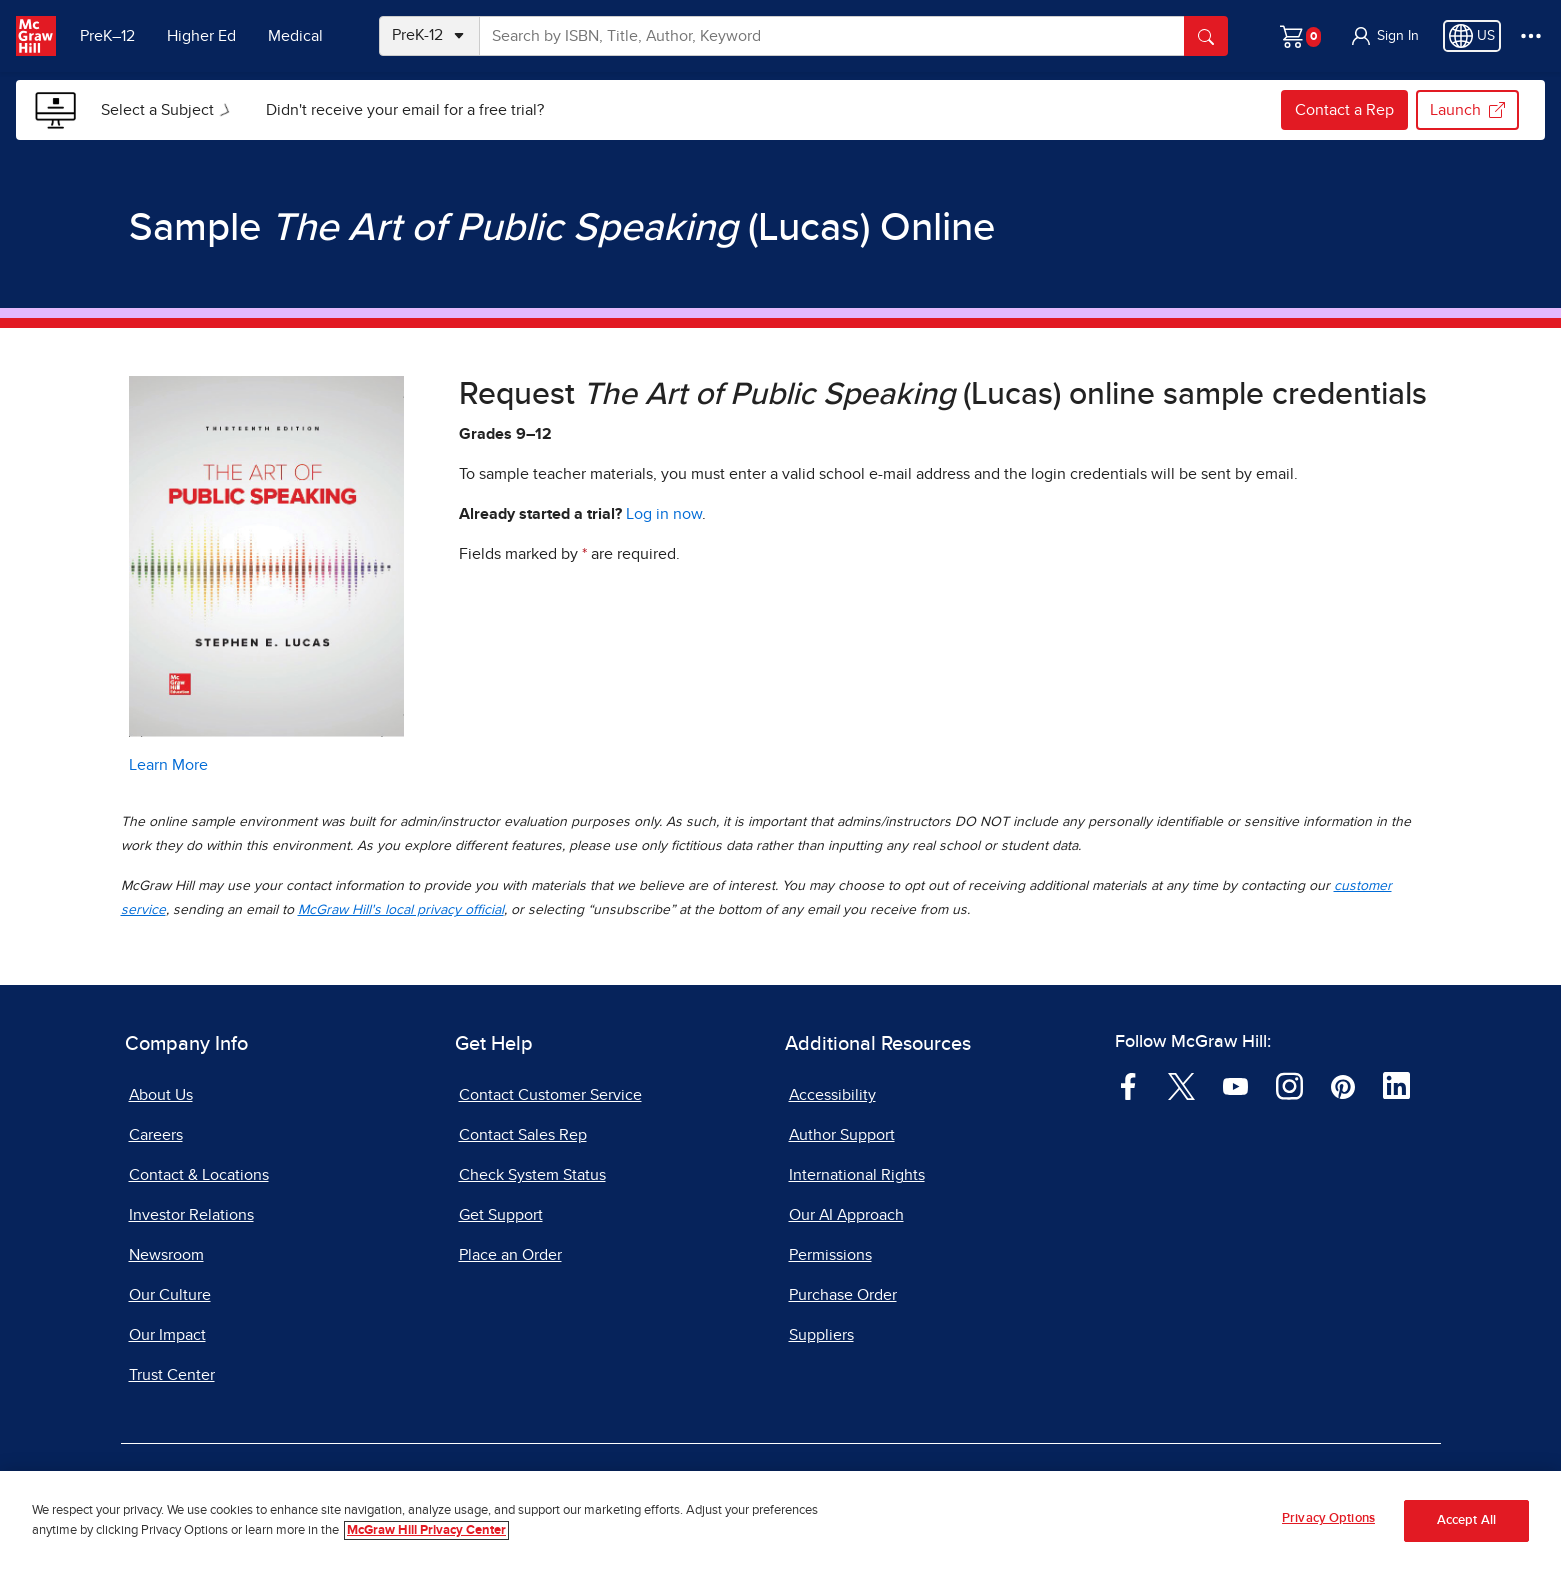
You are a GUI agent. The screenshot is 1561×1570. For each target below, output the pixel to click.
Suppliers (821, 1335)
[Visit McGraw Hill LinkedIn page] (1396, 1085)
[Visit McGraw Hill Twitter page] (1181, 1085)
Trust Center (172, 1375)
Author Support (842, 1135)
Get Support (501, 1215)
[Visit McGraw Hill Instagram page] (1289, 1085)
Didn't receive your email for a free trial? (405, 110)
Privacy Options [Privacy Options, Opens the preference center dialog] (1328, 1526)
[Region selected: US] (1472, 36)
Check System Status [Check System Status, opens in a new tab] (532, 1175)
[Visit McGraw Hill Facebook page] (1128, 1085)
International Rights (857, 1175)
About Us (161, 1095)
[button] (1384, 36)
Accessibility (832, 1095)
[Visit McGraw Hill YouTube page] (1235, 1085)
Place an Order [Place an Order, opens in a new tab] (510, 1255)
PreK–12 (107, 36)
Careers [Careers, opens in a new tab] (156, 1135)
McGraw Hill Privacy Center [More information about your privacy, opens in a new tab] (426, 1537)
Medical (295, 36)
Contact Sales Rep (523, 1135)
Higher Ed (201, 36)
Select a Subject (169, 110)
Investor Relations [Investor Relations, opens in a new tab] (191, 1215)
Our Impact (167, 1335)
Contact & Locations (199, 1175)
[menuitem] (167, 110)
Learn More (168, 765)
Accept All (1466, 1527)
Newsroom (166, 1255)
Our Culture (170, 1295)
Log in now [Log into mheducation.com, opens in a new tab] (664, 514)
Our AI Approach (846, 1215)
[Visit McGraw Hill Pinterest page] (1342, 1085)
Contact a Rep (1344, 110)
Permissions (830, 1255)
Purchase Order (843, 1295)
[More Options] (1531, 36)
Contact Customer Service (550, 1095)
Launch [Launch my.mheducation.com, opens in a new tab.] (1467, 110)
